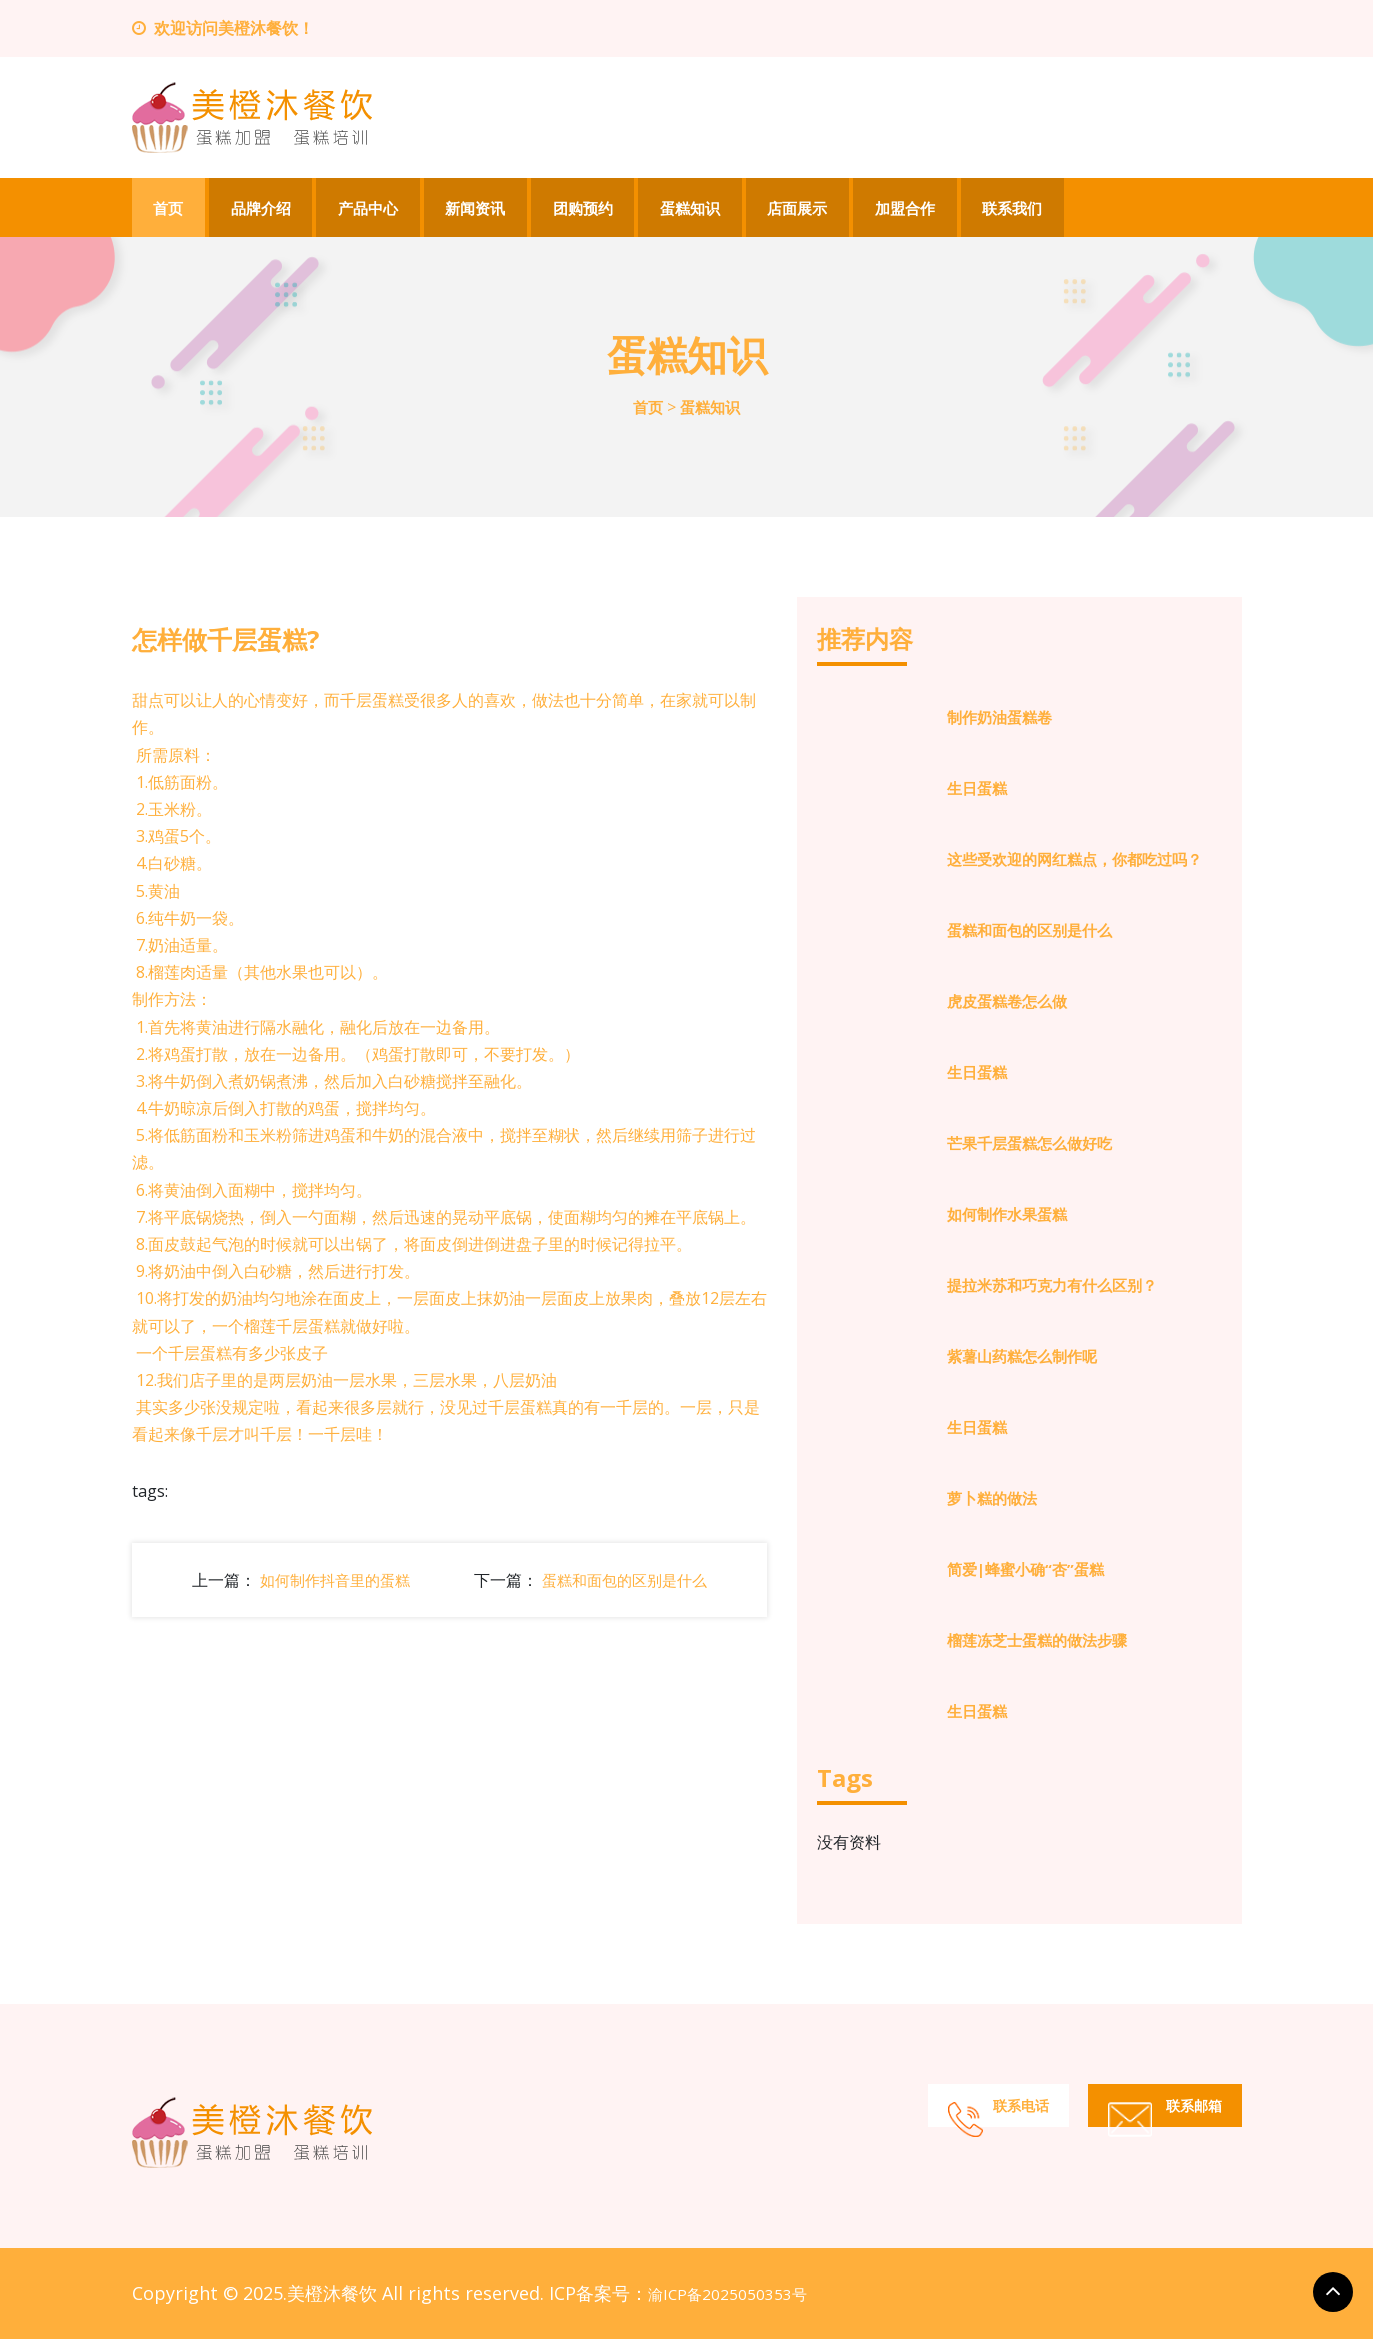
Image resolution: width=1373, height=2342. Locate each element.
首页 (169, 209)
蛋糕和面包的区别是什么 (624, 1582)
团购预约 (586, 209)
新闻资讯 (478, 209)
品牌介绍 (262, 209)
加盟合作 (910, 209)
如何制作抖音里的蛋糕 (335, 1582)
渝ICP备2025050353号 (727, 2297)
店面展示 (802, 209)
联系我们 (1018, 209)
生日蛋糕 (977, 791)
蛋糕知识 (694, 209)
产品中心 (370, 209)
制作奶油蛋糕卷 (999, 720)
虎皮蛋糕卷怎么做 (1007, 1004)
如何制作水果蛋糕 (1007, 1217)
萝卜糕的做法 (992, 1501)
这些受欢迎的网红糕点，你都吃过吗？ (1074, 862)
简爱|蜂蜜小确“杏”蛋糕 (1025, 1572)
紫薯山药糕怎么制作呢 (1022, 1359)
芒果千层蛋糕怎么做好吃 (1029, 1146)
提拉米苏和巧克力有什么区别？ (1052, 1288)
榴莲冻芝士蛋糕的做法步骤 (1037, 1643)
